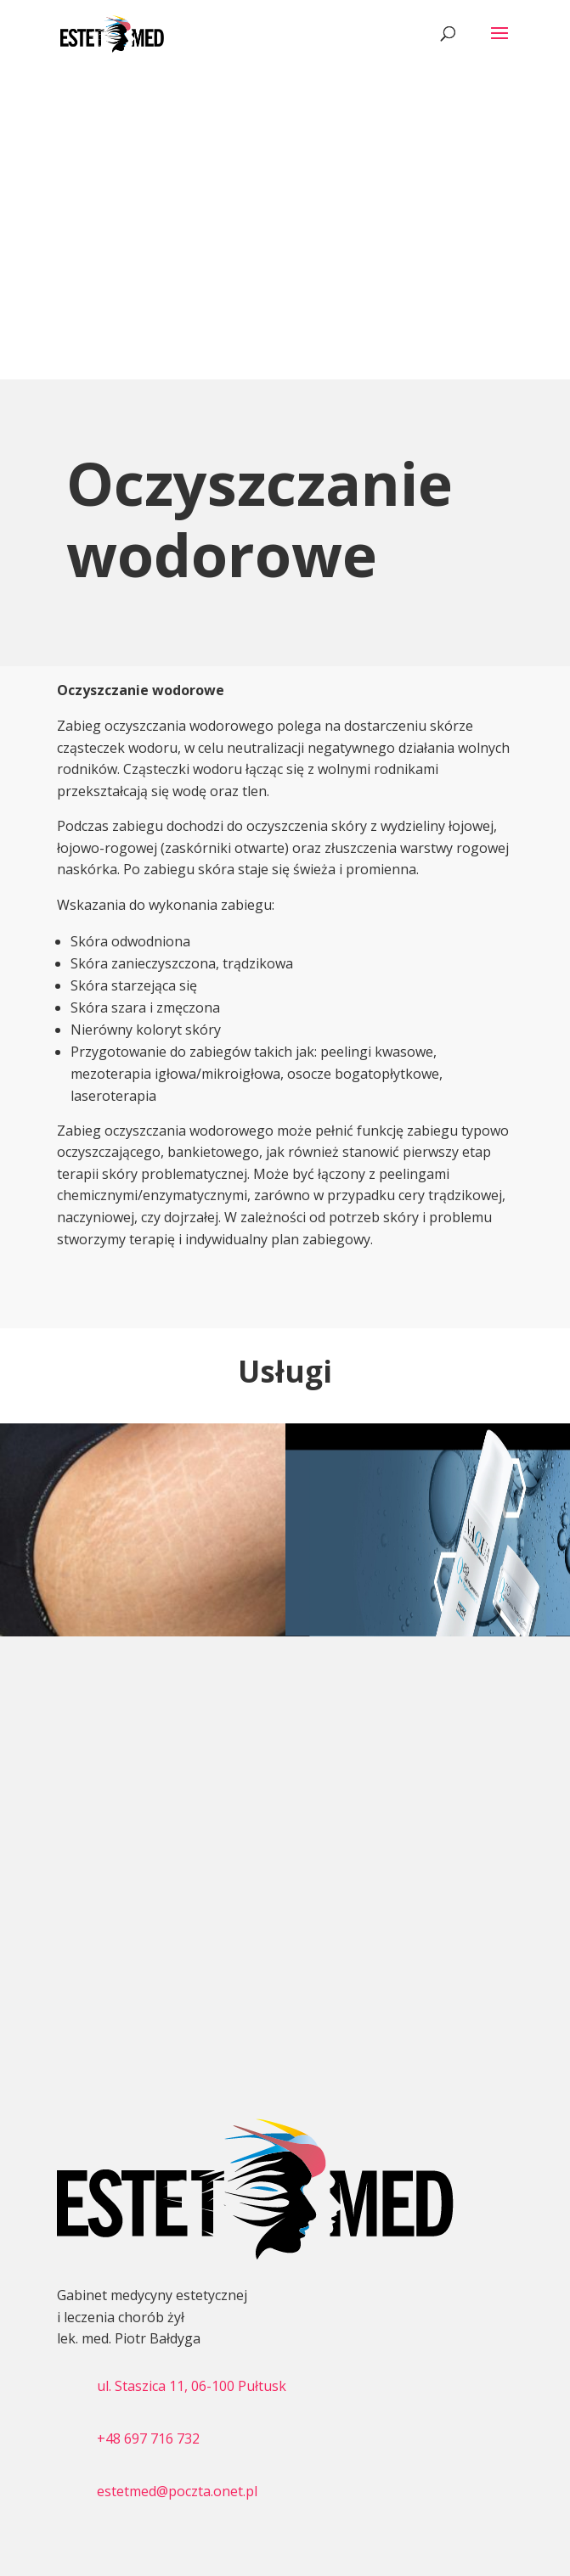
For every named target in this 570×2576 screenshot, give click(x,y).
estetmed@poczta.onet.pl (177, 2491)
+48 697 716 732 (148, 2438)
